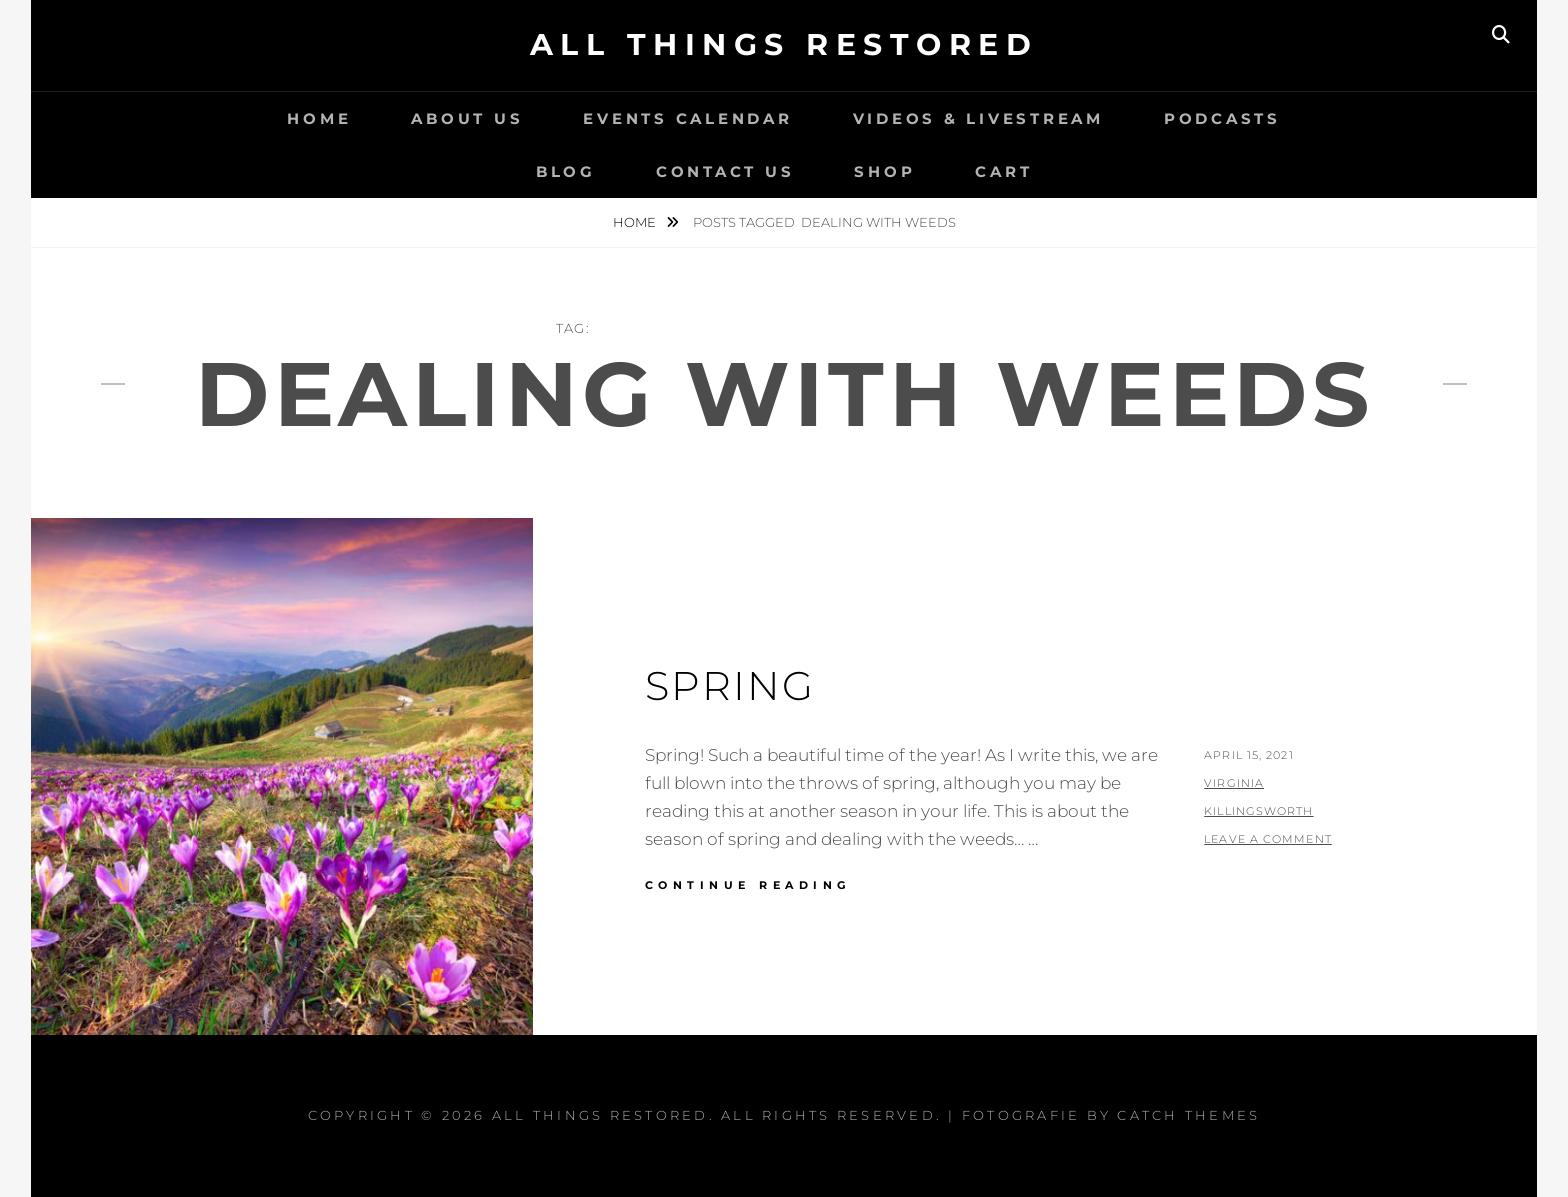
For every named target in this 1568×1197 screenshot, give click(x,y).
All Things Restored (784, 44)
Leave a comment (1268, 839)
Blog (566, 171)
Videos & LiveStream (978, 118)
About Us (467, 118)
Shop (884, 171)
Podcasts (1222, 118)
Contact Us (725, 171)
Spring (730, 685)
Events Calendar (687, 118)
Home (319, 118)
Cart (1003, 171)
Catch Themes (1188, 1115)
